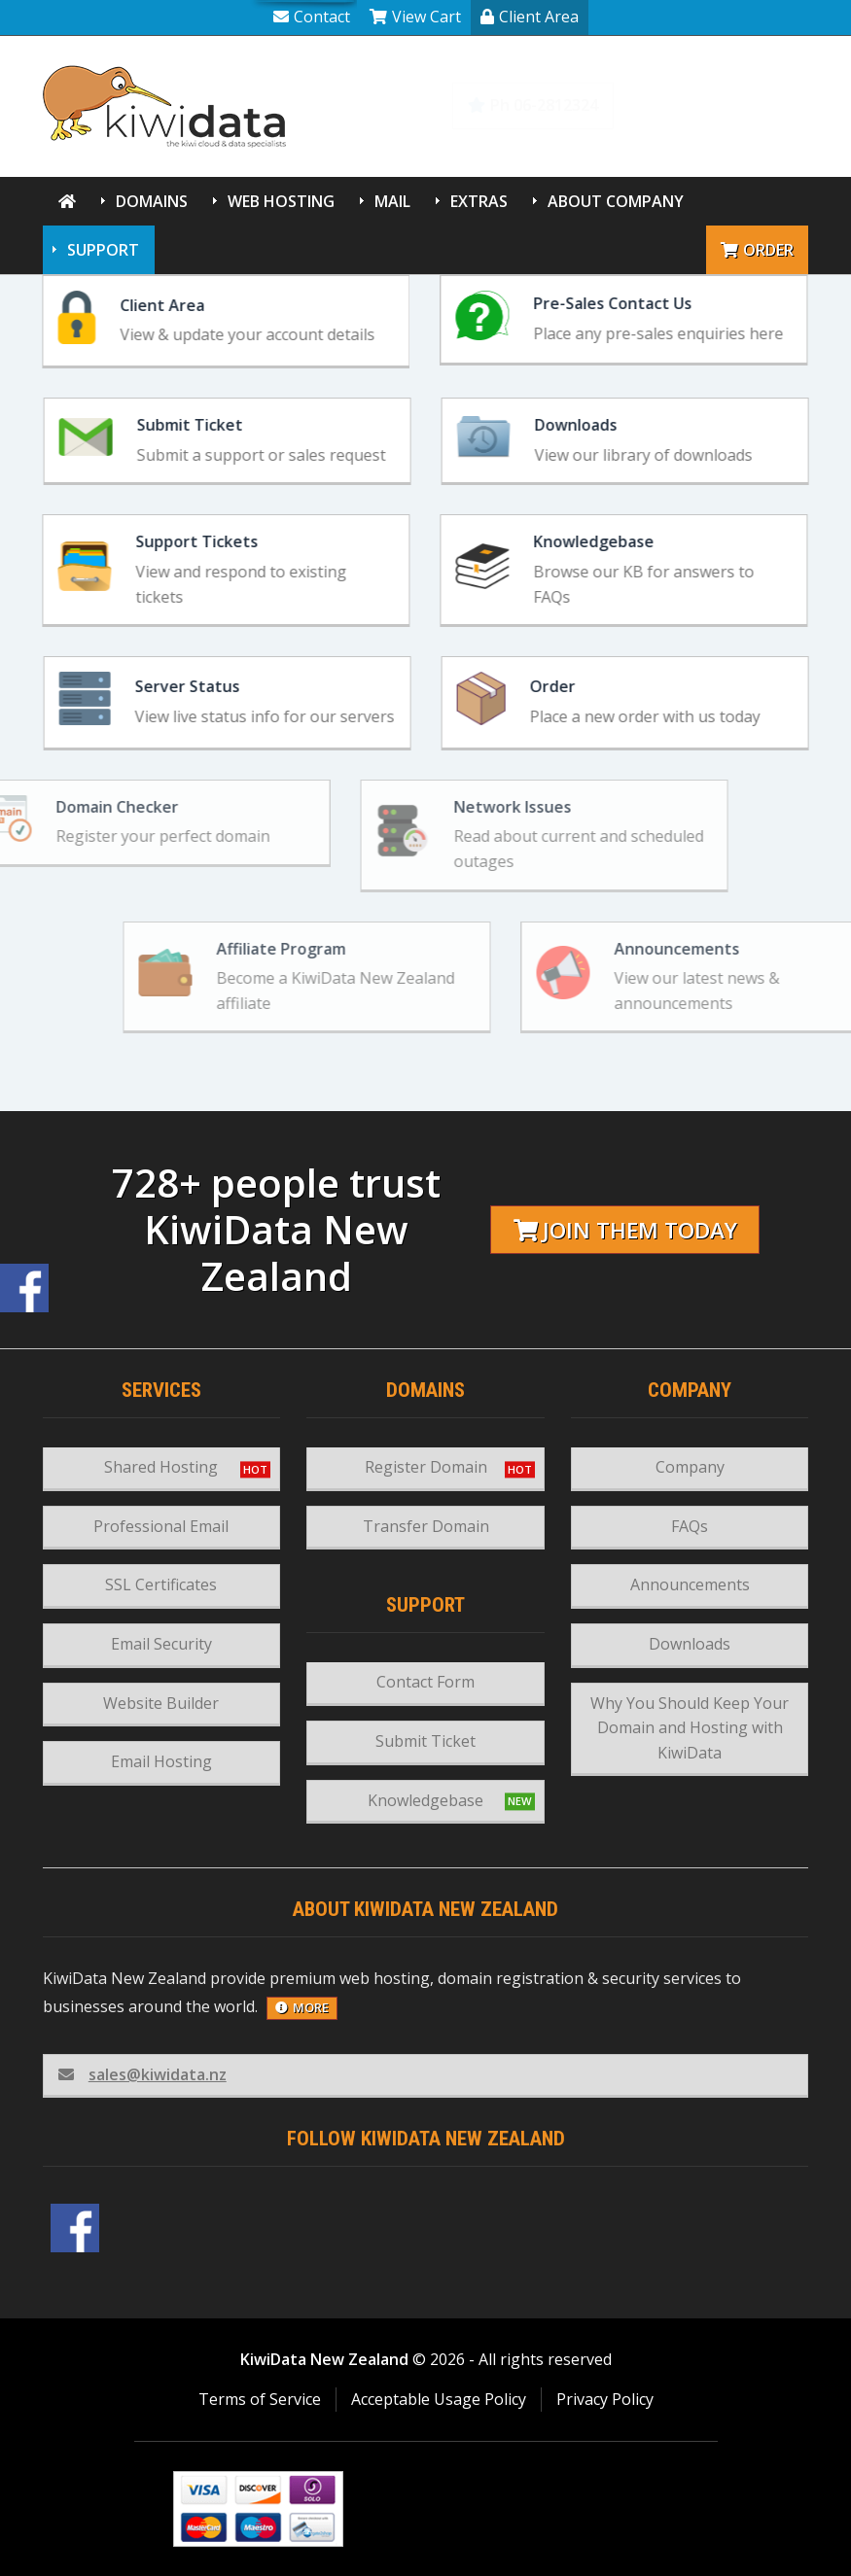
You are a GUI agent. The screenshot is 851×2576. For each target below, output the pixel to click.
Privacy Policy (605, 2399)
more (302, 2007)
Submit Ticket (425, 1741)
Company (690, 1467)
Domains (152, 201)
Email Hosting (161, 1761)
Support (103, 250)
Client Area (529, 16)
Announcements (690, 1584)
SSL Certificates (161, 1584)
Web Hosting (281, 201)
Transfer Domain (426, 1526)
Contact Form (425, 1681)
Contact (311, 16)
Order (757, 250)
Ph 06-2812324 (533, 105)
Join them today (625, 1230)
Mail (392, 201)
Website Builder (161, 1703)
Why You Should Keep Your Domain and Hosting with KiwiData (689, 1727)
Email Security (161, 1643)
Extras (479, 201)
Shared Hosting (161, 1467)
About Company (616, 201)
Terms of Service (259, 2399)
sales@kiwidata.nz (142, 2074)
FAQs (689, 1526)
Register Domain (426, 1467)
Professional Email (161, 1526)
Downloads (689, 1643)
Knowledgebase (723, 105)
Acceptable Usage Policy (438, 2399)
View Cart (415, 16)
